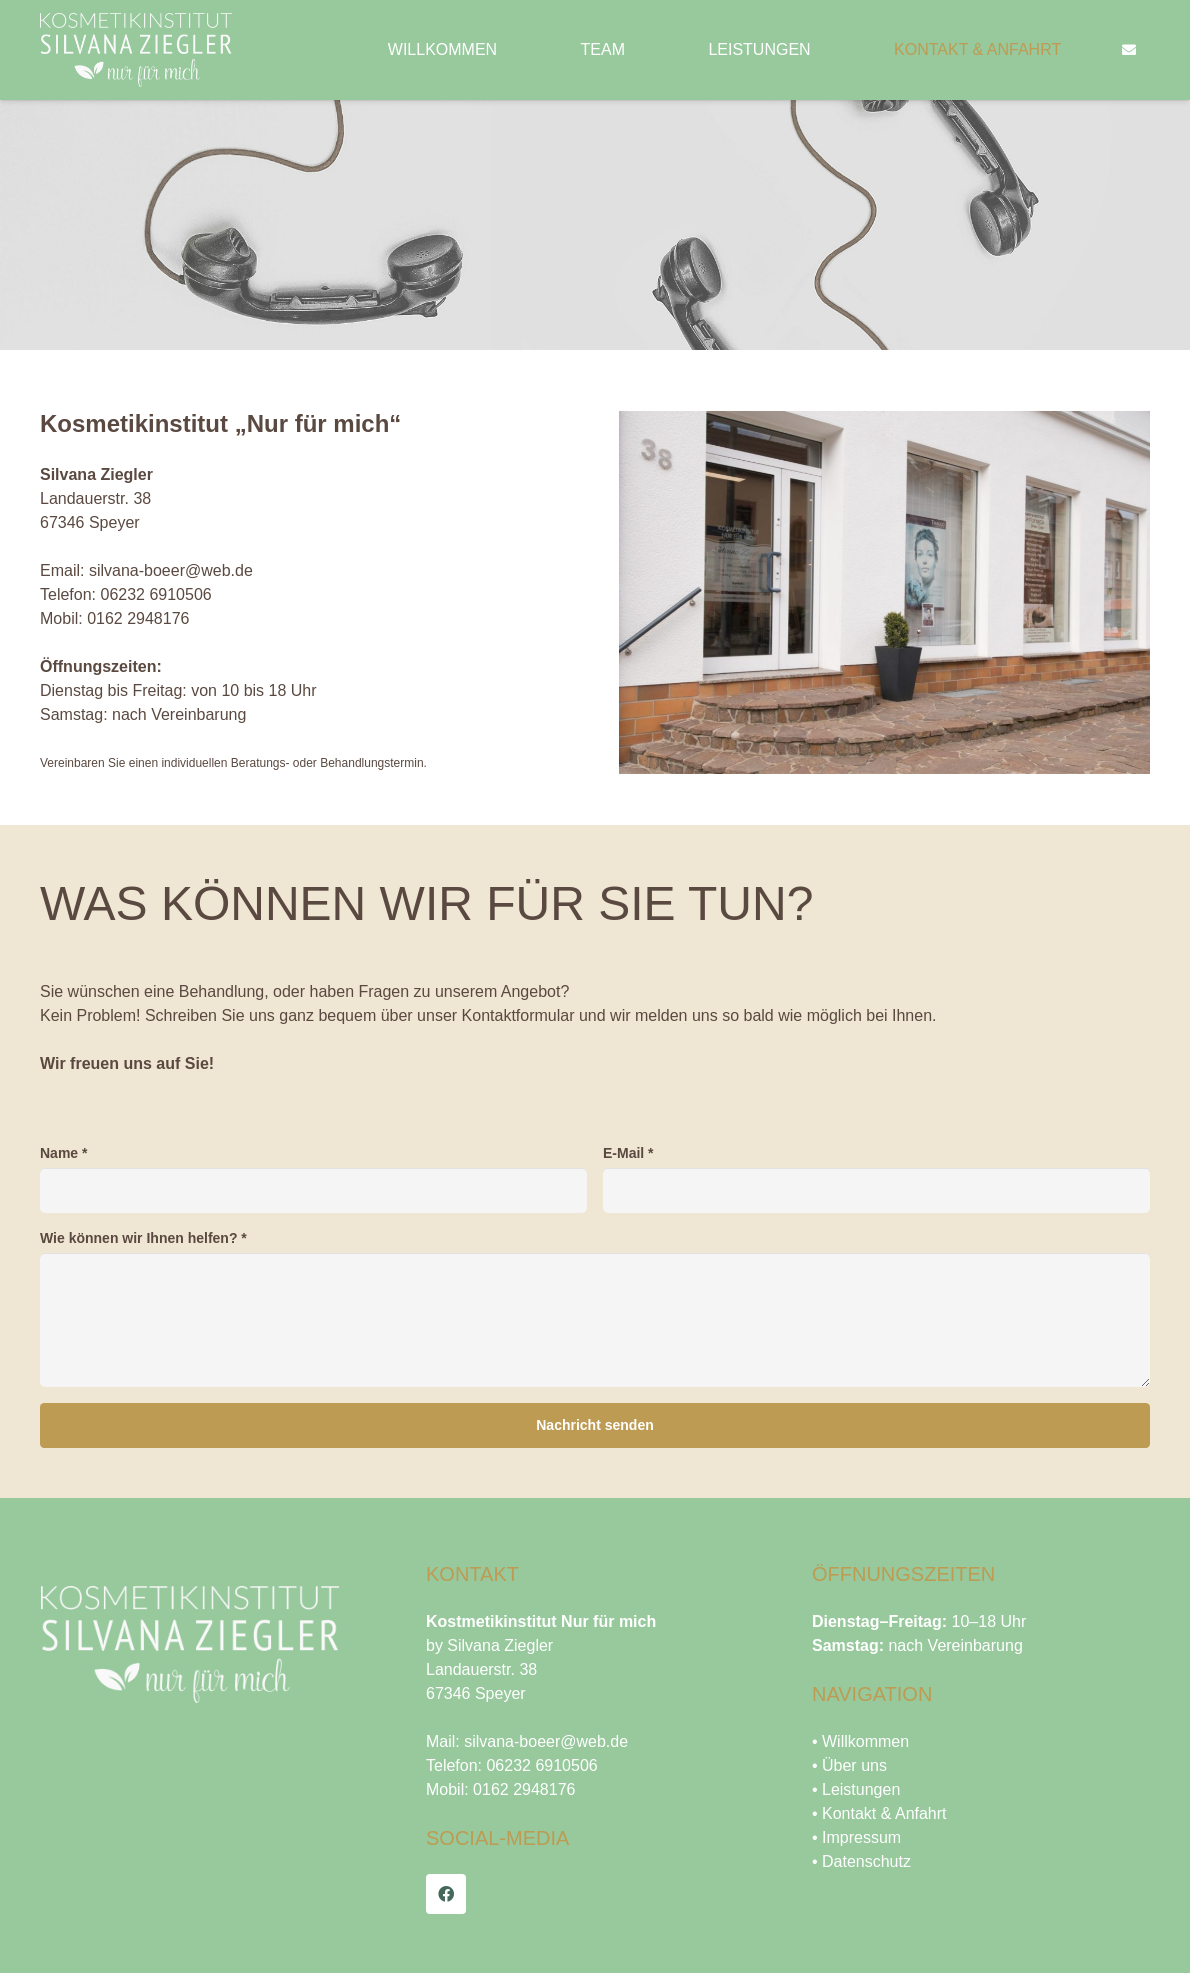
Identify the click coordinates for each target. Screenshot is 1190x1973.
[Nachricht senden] (595, 1425)
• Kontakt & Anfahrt (879, 1813)
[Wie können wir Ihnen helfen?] (595, 1320)
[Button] (1128, 50)
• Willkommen (860, 1741)
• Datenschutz (861, 1861)
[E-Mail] (876, 1190)
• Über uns (849, 1765)
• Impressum (856, 1837)
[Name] (313, 1190)
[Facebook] (446, 1894)
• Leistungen (856, 1789)
